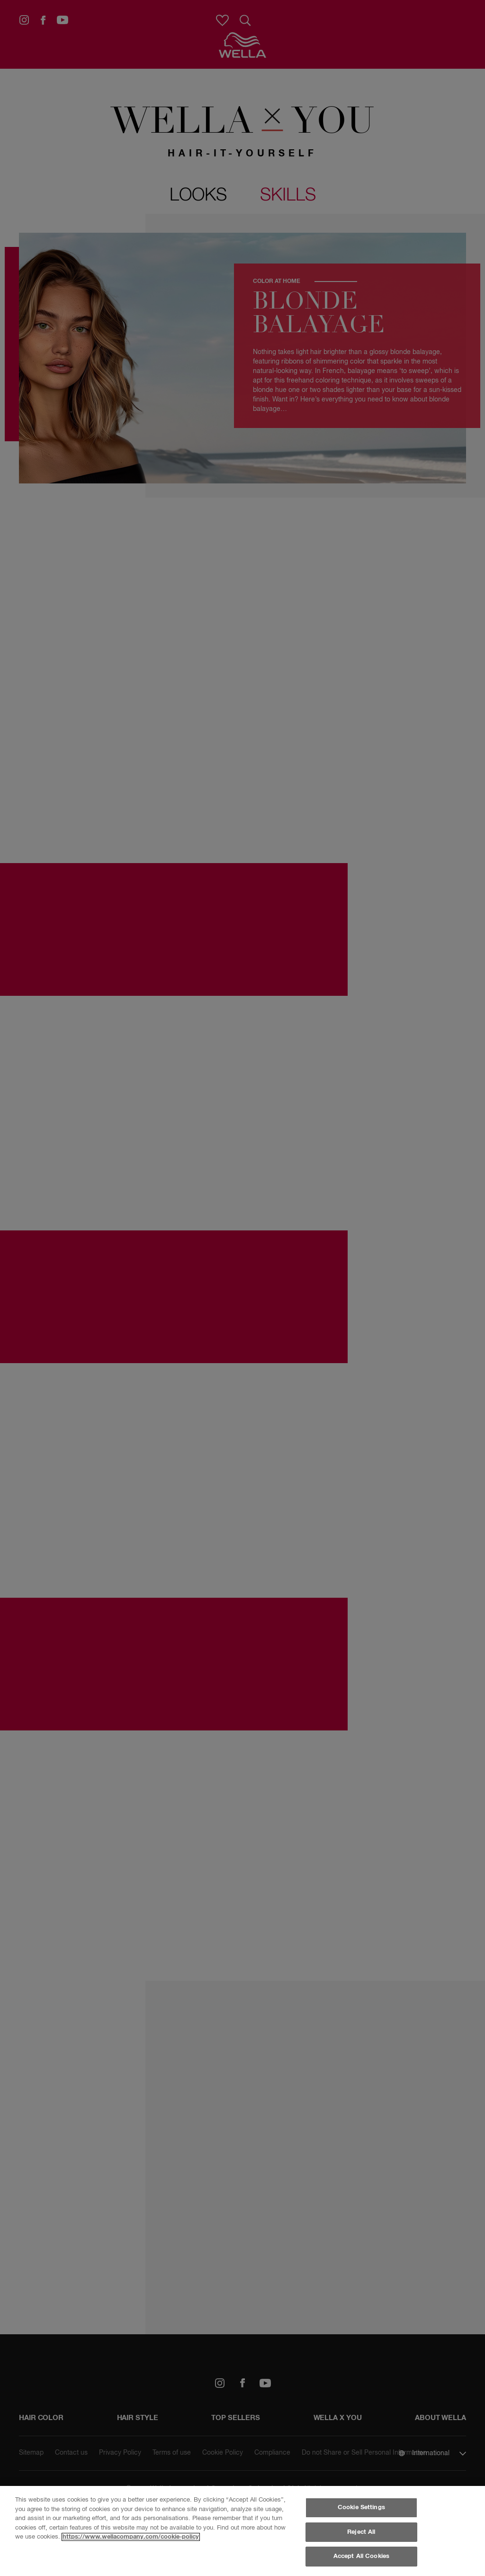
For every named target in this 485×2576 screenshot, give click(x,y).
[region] (242, 2531)
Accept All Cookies (361, 2556)
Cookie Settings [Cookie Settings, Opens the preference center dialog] (361, 2507)
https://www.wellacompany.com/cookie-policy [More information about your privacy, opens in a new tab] (131, 2537)
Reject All (361, 2532)
